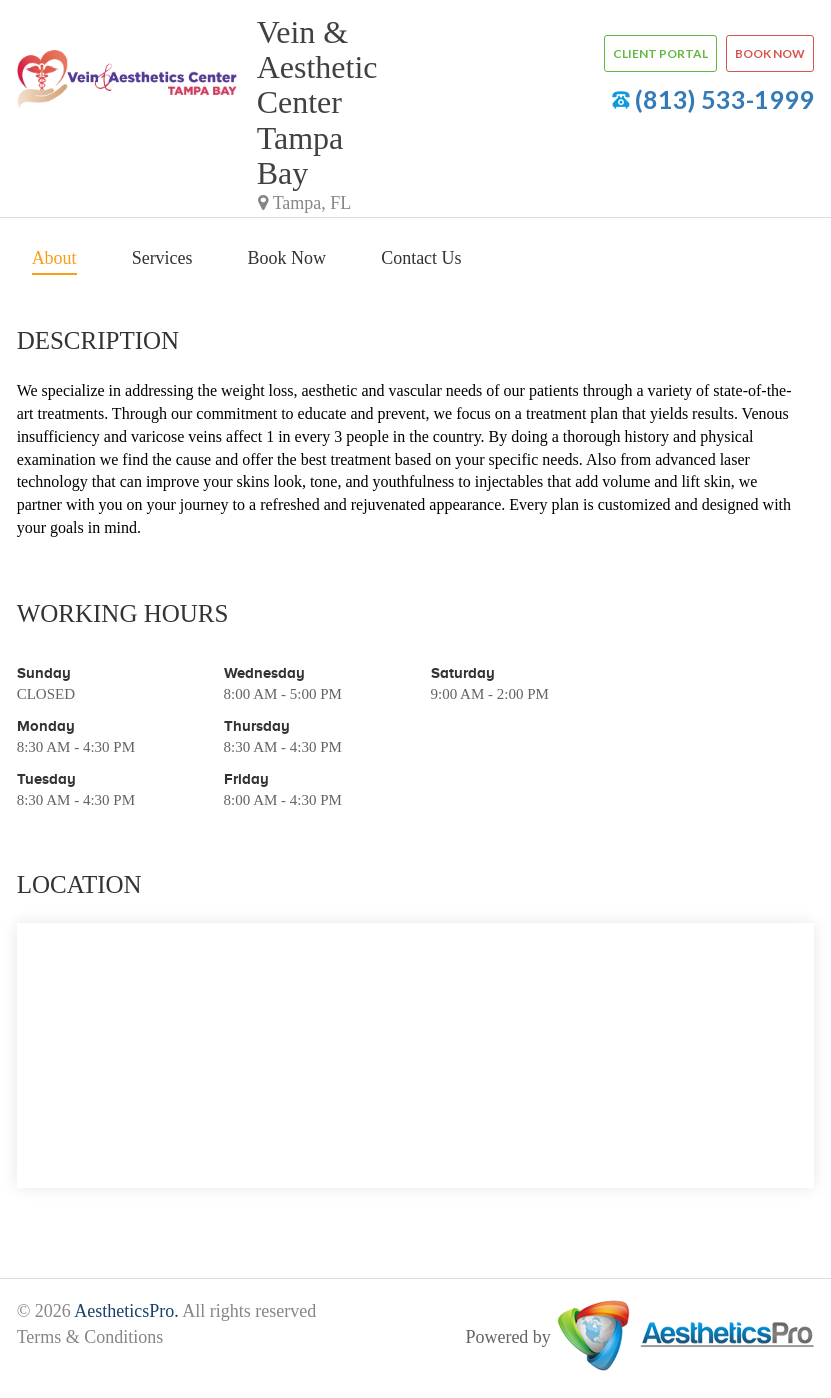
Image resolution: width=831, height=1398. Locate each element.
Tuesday (46, 778)
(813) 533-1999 (724, 99)
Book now (770, 53)
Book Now (287, 258)
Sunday (44, 672)
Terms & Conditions (90, 1337)
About (54, 258)
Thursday (257, 725)
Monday (46, 725)
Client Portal (660, 53)
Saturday (463, 672)
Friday (246, 778)
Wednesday (264, 672)
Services (162, 258)
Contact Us (421, 258)
